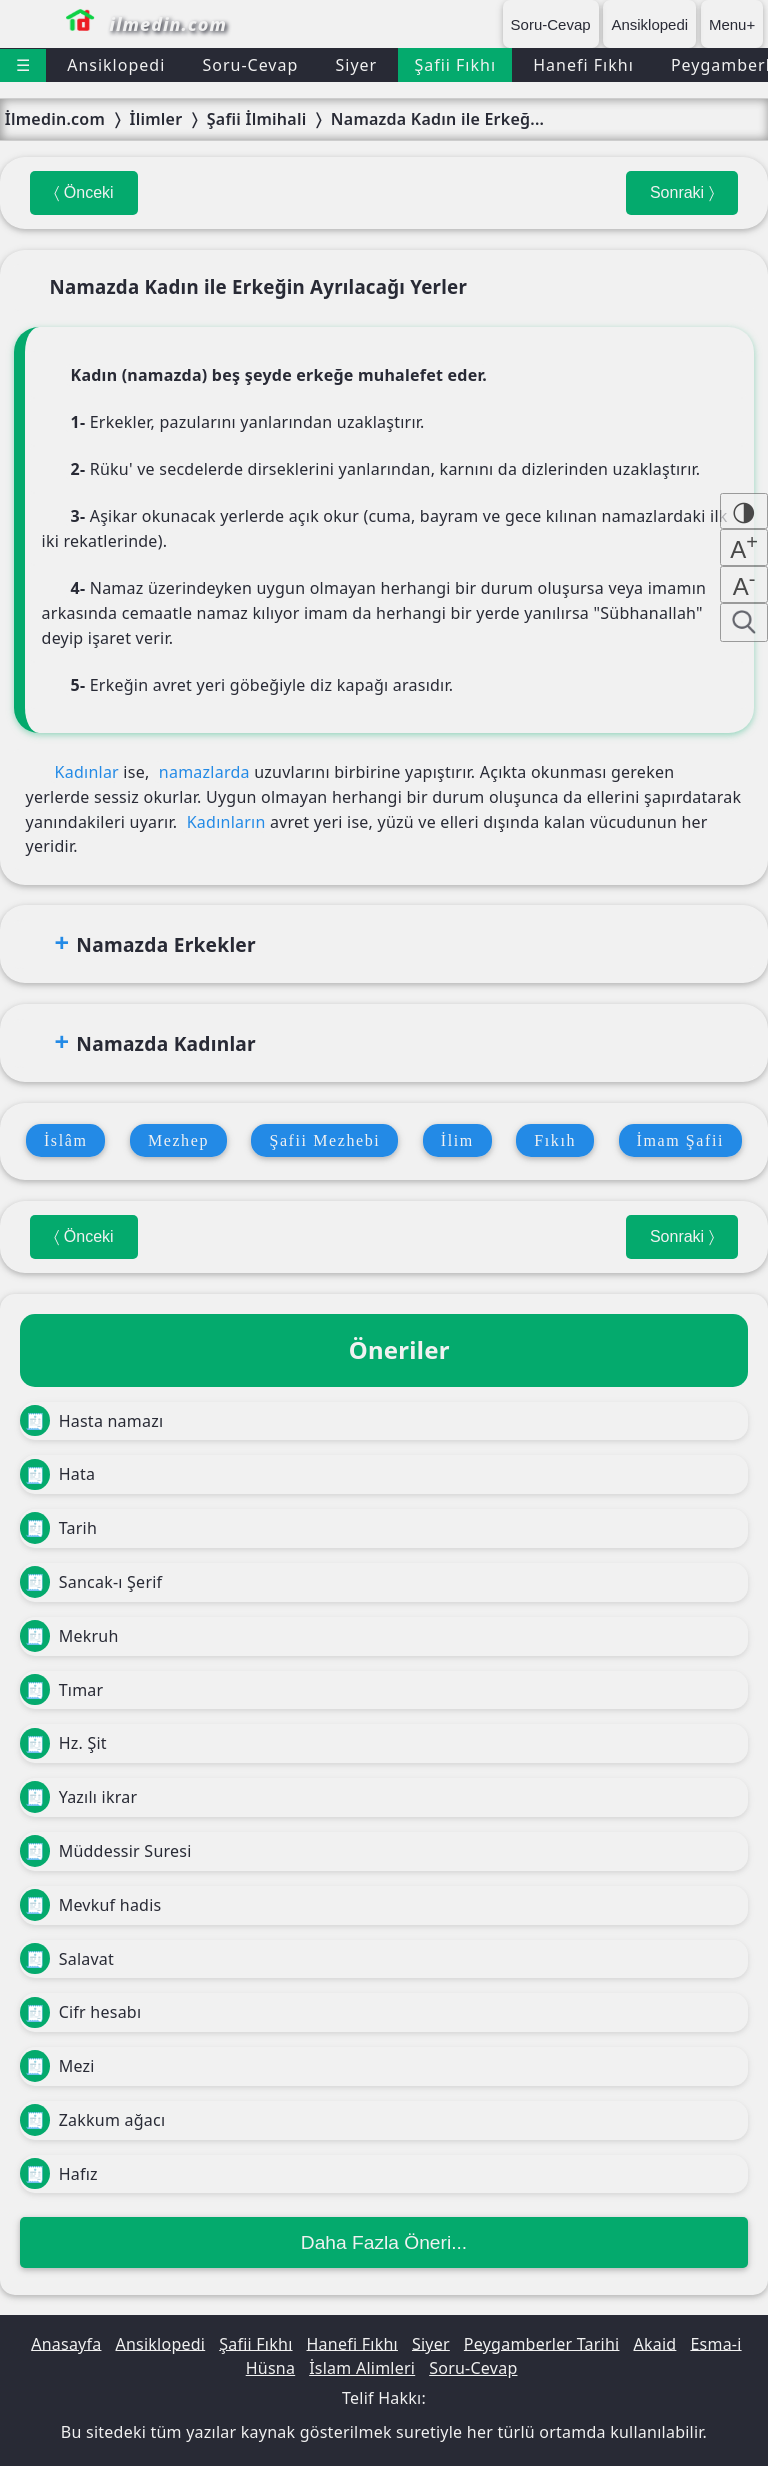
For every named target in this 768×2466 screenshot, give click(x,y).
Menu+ (732, 24)
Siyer (356, 65)
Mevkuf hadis (90, 1905)
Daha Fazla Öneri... (384, 2242)
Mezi (57, 2066)
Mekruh (69, 1636)
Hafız (59, 2174)
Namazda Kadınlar (166, 1043)
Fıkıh (555, 1140)
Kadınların (226, 822)
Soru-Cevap (551, 24)
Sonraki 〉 (682, 192)
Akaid (654, 2343)
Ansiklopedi (649, 24)
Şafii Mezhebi (324, 1140)
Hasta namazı (91, 1421)
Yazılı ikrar (78, 1797)
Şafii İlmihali (257, 119)
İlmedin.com (55, 119)
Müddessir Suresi (106, 1851)
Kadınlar (87, 772)
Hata (57, 1475)
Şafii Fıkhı (455, 65)
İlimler (155, 119)
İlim (457, 1140)
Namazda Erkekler (166, 944)
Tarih (58, 1528)
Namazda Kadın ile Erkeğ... (437, 119)
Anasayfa (66, 2343)
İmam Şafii (681, 1140)
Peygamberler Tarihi (542, 2343)
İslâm (66, 1140)
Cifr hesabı (80, 2013)
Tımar (61, 1690)
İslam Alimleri (362, 2368)
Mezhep (178, 1140)
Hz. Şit (63, 1744)
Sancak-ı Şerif (91, 1582)
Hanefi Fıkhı (583, 65)
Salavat (67, 1959)
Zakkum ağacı (92, 2120)
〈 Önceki (83, 192)
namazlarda (204, 772)
